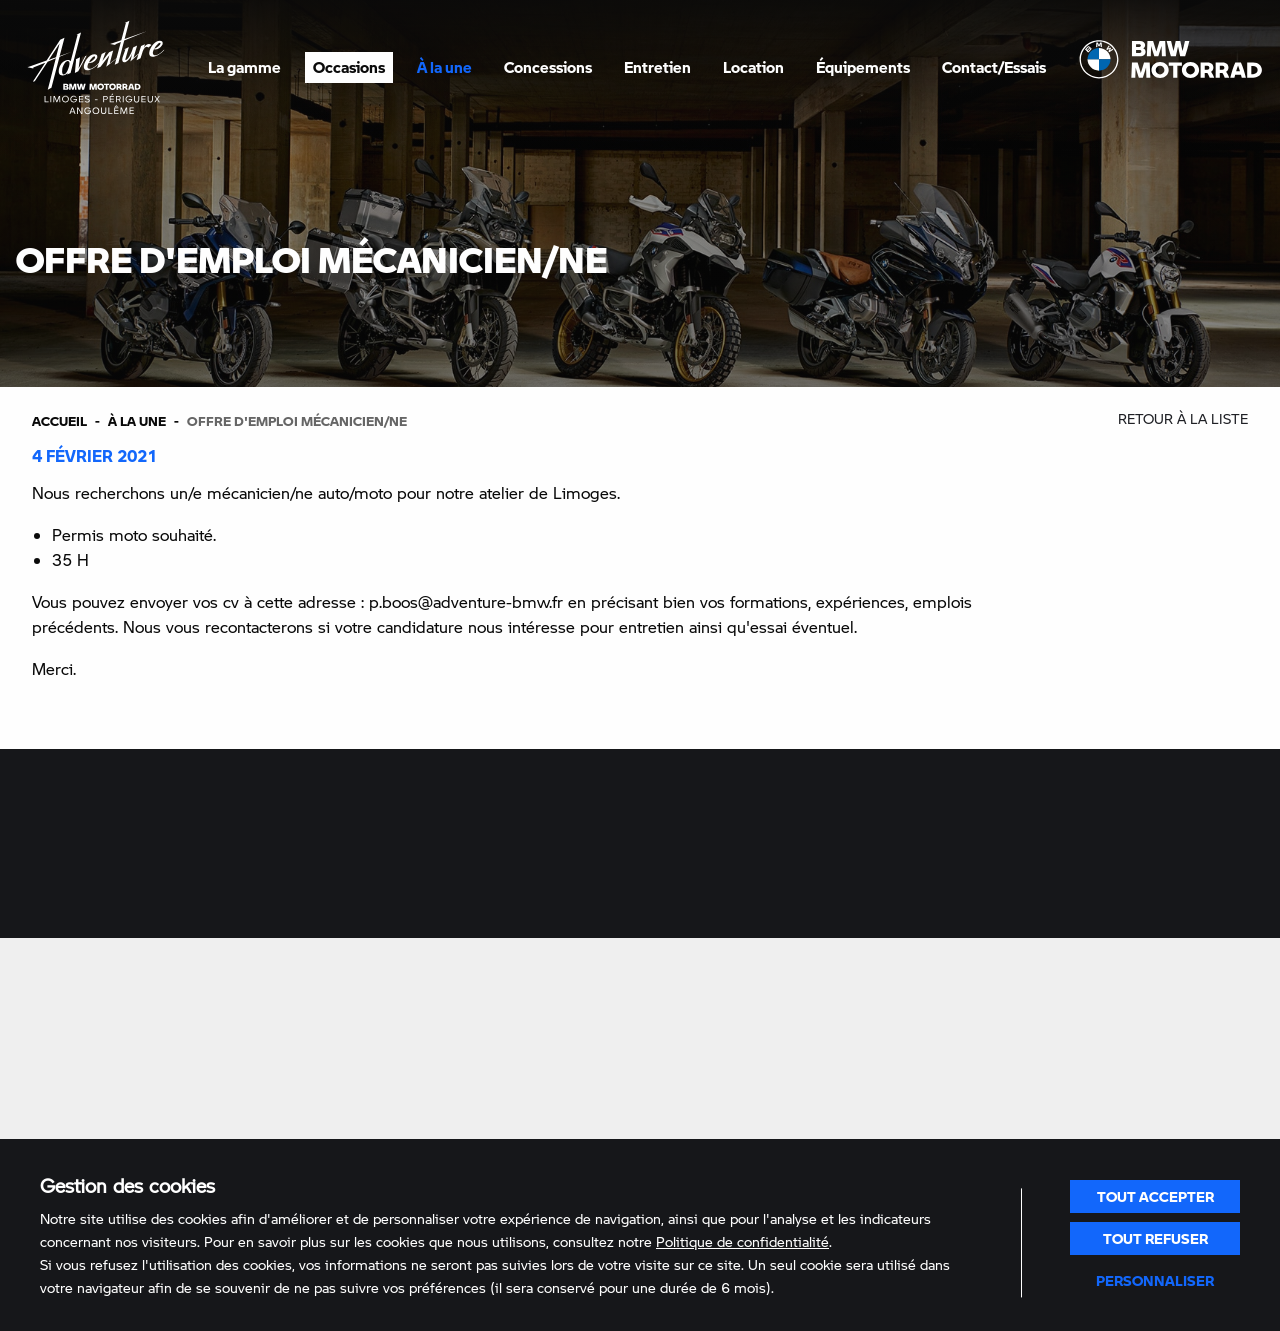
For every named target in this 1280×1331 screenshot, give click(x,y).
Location (753, 67)
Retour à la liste (1183, 418)
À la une (444, 67)
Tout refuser (1155, 1238)
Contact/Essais (994, 67)
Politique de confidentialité (742, 1241)
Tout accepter (1155, 1196)
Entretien (657, 67)
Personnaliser (1155, 1280)
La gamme (244, 67)
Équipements (863, 67)
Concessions (548, 67)
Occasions (349, 67)
